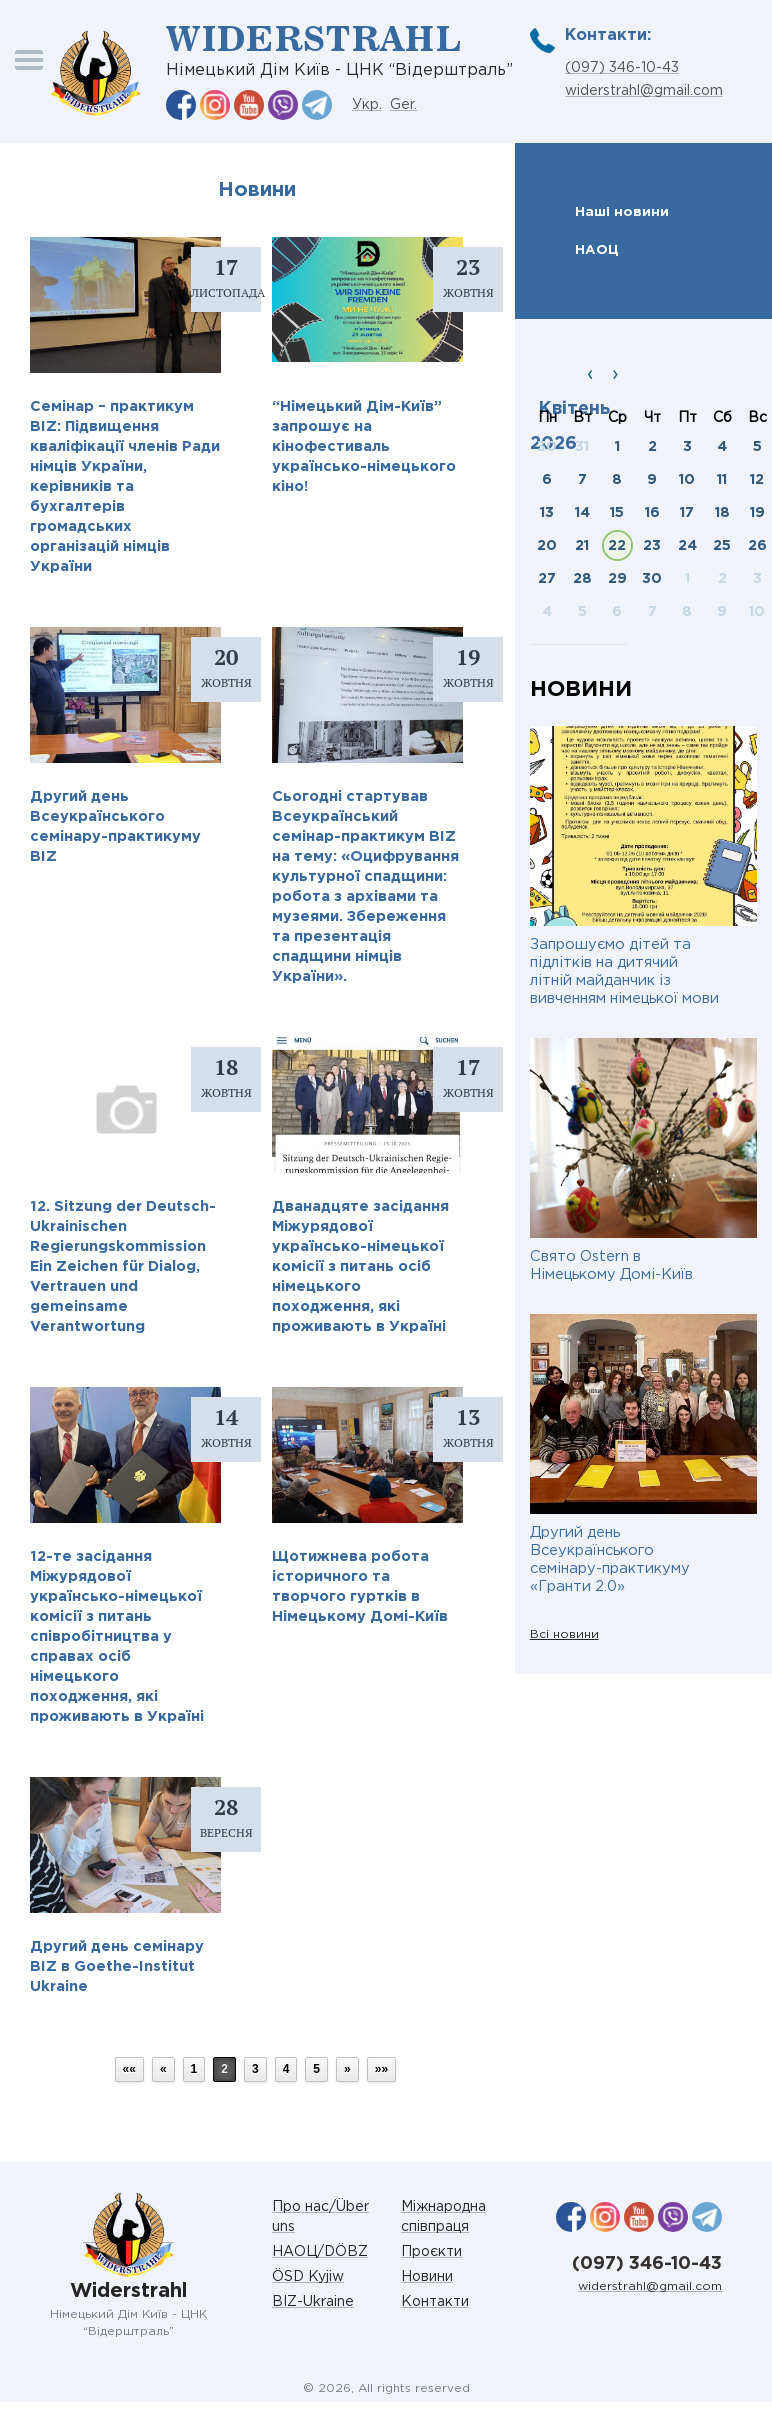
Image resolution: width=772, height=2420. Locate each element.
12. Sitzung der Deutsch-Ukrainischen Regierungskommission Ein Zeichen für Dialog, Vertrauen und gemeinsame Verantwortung (123, 1266)
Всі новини (564, 1634)
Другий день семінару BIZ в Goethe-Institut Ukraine (117, 1966)
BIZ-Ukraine (313, 2302)
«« (129, 2069)
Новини (427, 2277)
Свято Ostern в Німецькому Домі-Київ (611, 1265)
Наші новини (622, 212)
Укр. (367, 105)
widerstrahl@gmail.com (644, 91)
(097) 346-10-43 (622, 68)
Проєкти (431, 2252)
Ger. (403, 105)
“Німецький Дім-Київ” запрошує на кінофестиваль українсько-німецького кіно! (364, 446)
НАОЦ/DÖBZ (320, 2252)
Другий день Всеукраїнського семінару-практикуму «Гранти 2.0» (610, 1559)
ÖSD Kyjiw (308, 2277)
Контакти (435, 2302)
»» (381, 2069)
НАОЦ (597, 250)
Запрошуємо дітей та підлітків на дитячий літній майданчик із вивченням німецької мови (624, 971)
